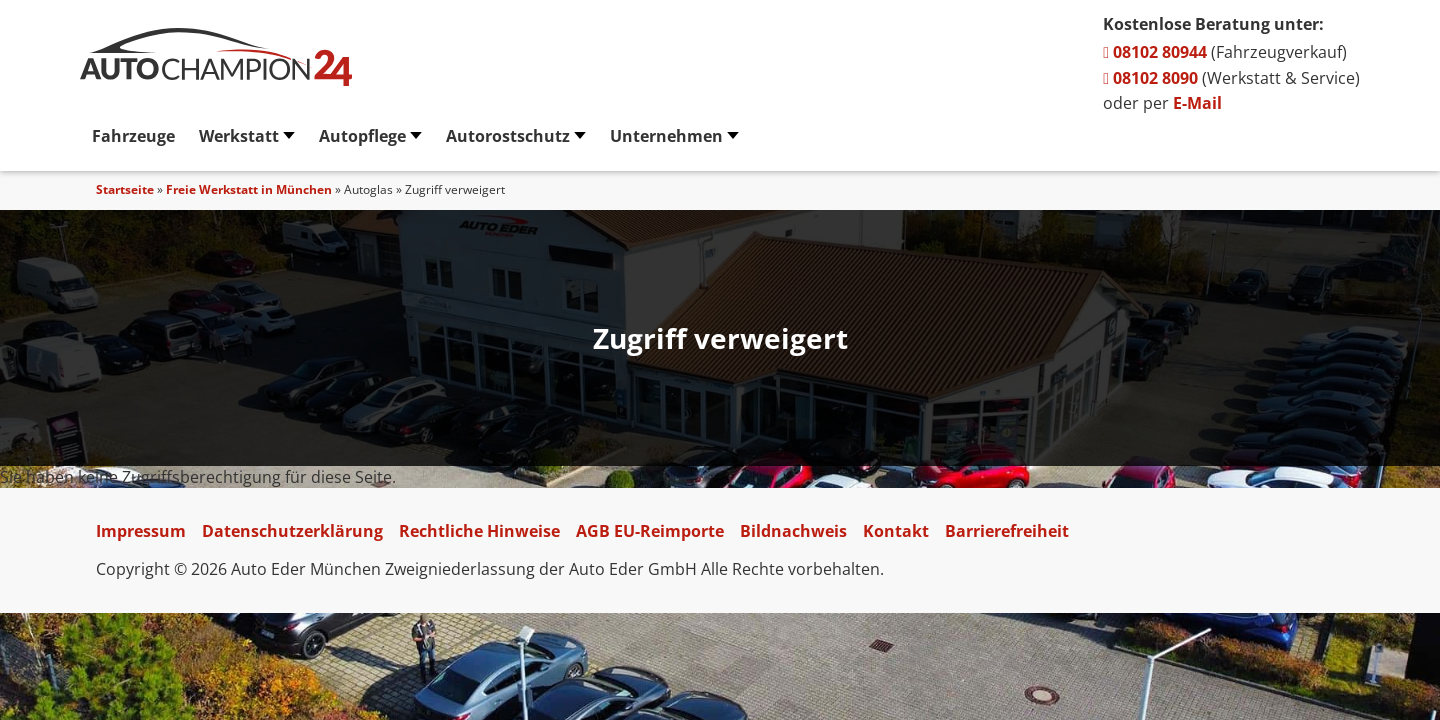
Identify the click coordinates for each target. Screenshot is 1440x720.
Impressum (141, 531)
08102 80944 (1155, 52)
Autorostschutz (508, 136)
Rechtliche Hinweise (479, 531)
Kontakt (896, 531)
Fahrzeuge (133, 136)
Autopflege (362, 136)
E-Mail (1197, 103)
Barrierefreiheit (1007, 531)
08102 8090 (1150, 78)
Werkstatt (239, 136)
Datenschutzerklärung (292, 531)
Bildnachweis (793, 531)
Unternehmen (666, 136)
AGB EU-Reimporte (650, 531)
